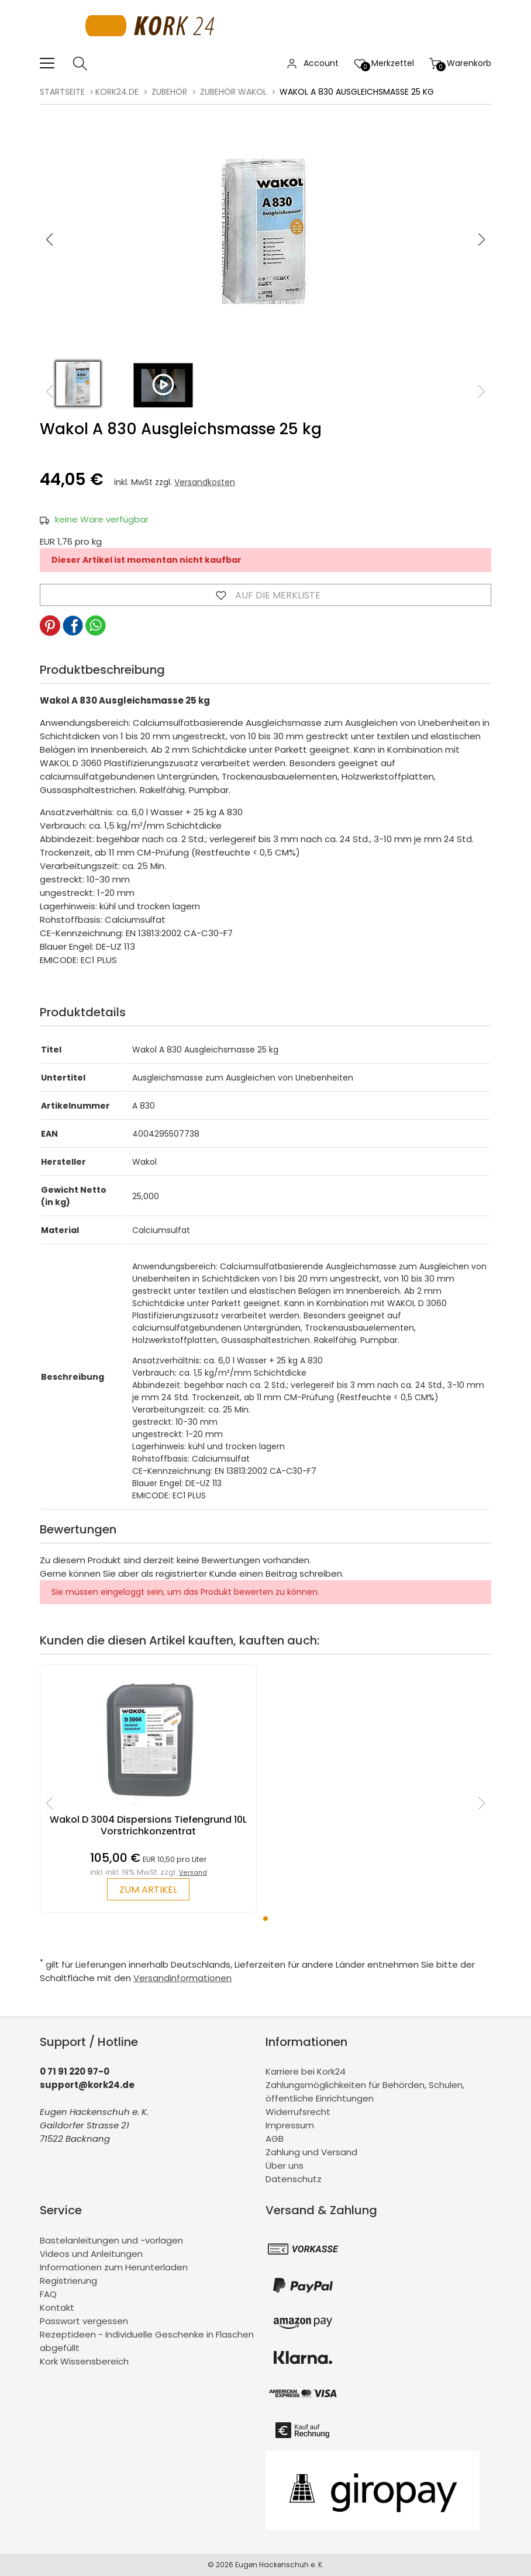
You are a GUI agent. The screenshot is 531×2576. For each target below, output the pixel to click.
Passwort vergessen (84, 2321)
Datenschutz (294, 2179)
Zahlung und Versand (311, 2152)
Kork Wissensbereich (84, 2361)
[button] (481, 239)
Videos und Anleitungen (91, 2254)
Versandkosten (204, 482)
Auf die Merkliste (265, 595)
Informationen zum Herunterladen (114, 2267)
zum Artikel (148, 1889)
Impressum (290, 2125)
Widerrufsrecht (298, 2112)
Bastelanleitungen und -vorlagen (111, 2240)
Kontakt (57, 2307)
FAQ (48, 2294)
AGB (275, 2138)
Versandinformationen (182, 1978)
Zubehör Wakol (233, 92)
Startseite (62, 92)
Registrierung (68, 2280)
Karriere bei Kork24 (306, 2071)
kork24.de (117, 92)
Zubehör (169, 92)
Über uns (285, 2165)
